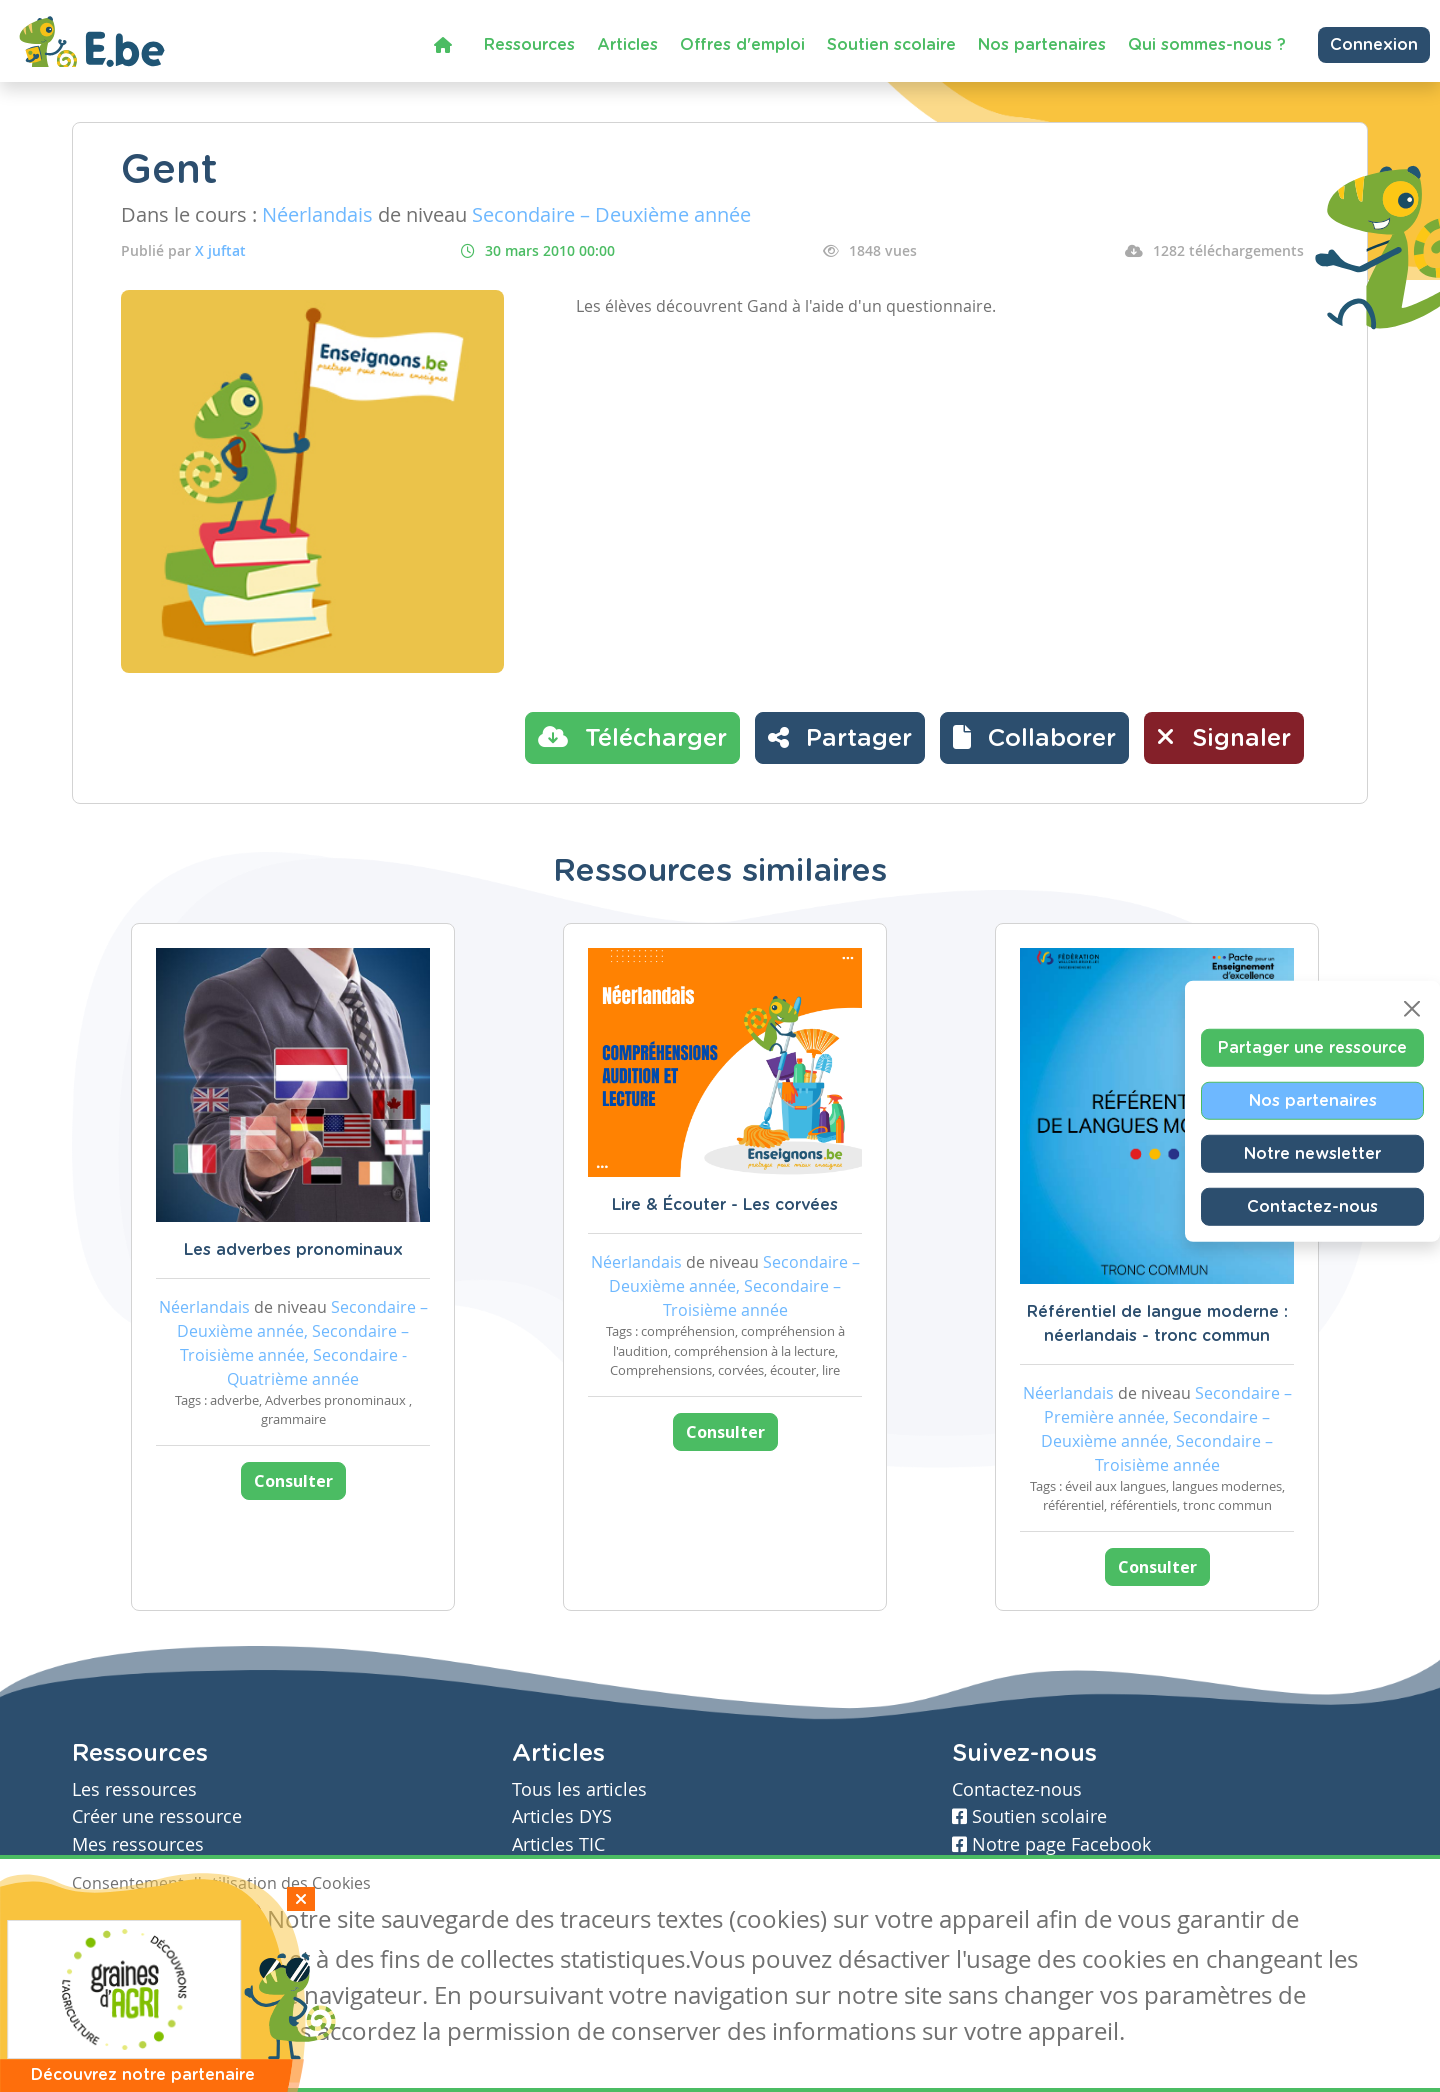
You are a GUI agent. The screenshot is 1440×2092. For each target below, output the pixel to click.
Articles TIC (558, 1844)
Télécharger (632, 737)
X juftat (220, 250)
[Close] (1412, 1009)
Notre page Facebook (1051, 1844)
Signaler (1224, 737)
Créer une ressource (157, 1816)
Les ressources (134, 1789)
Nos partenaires (1042, 45)
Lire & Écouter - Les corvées (725, 1205)
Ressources (529, 45)
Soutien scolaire (891, 45)
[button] (1034, 738)
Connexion (1374, 45)
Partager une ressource (1312, 1048)
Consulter (293, 1481)
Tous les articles (579, 1789)
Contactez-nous (1312, 1207)
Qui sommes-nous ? (1207, 45)
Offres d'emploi (742, 45)
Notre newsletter (1312, 1154)
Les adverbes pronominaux (293, 1250)
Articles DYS (562, 1816)
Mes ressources (138, 1844)
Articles (627, 45)
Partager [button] (840, 737)
